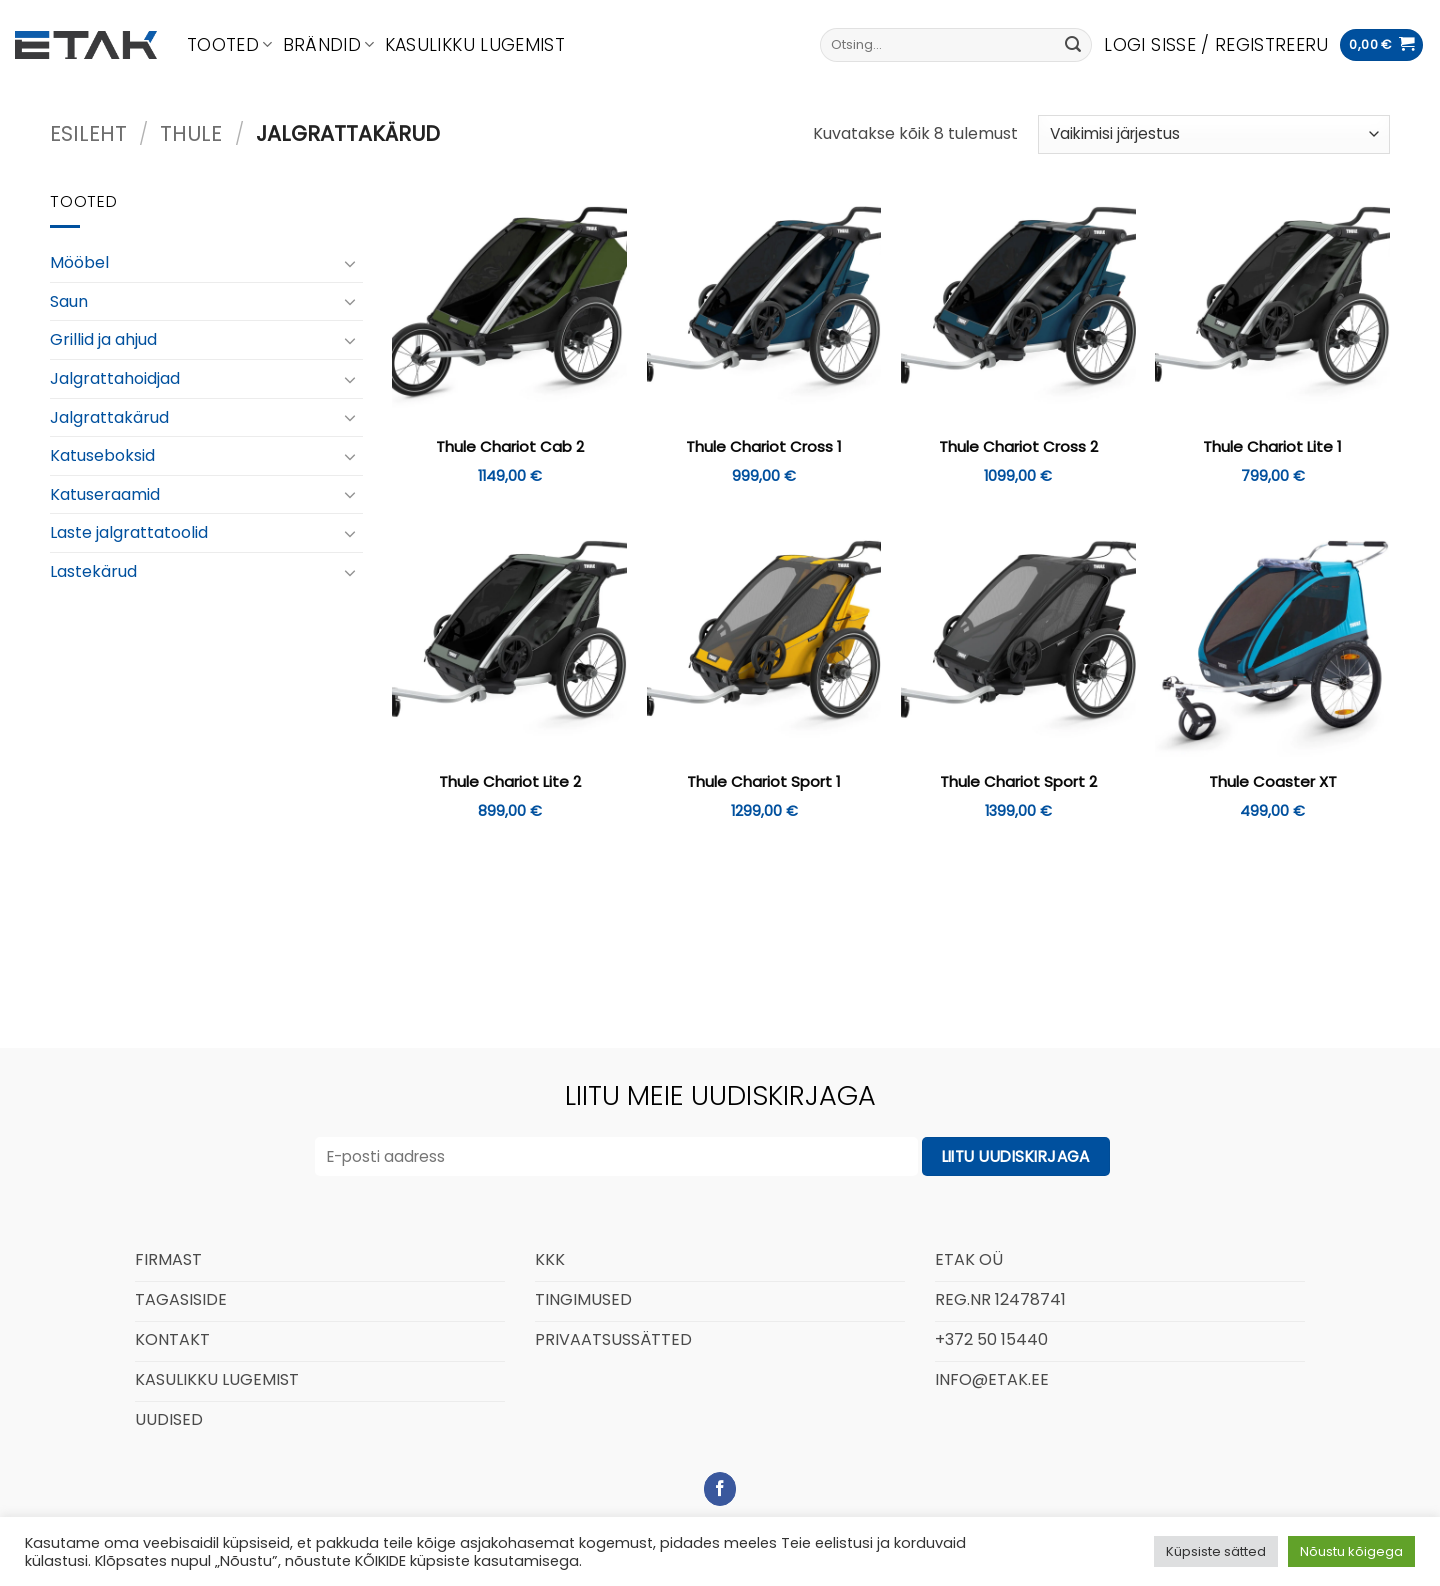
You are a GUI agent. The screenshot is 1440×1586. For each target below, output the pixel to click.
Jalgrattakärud (109, 416)
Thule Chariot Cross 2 (1018, 447)
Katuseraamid (105, 494)
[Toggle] (351, 263)
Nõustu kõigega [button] (1351, 1551)
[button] (1216, 45)
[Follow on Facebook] (720, 1489)
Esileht (88, 133)
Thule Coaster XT (1273, 782)
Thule (191, 133)
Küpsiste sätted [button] (1216, 1551)
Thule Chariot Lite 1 (1272, 447)
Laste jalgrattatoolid (129, 532)
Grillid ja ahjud (103, 339)
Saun (69, 301)
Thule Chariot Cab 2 (510, 447)
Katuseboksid (102, 455)
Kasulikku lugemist (475, 45)
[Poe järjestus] (1214, 134)
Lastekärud (93, 571)
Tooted (230, 45)
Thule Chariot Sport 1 (764, 782)
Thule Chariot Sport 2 (1018, 782)
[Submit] (1073, 45)
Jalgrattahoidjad (115, 378)
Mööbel (79, 262)
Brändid (329, 45)
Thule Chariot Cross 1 (764, 447)
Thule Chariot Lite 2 (510, 782)
